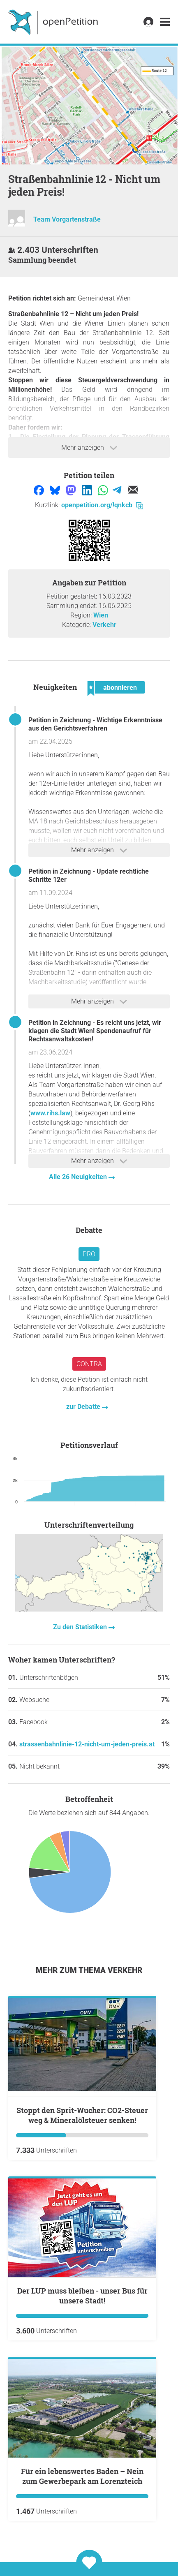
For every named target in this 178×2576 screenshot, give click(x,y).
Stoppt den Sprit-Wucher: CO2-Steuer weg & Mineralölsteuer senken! (82, 2115)
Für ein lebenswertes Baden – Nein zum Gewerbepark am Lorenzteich (82, 2476)
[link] (165, 22)
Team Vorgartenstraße (67, 219)
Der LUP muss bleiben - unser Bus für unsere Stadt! (82, 2295)
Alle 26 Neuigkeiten (79, 1177)
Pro (89, 1254)
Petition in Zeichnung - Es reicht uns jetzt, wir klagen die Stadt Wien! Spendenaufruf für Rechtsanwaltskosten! (94, 1031)
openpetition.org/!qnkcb (102, 505)
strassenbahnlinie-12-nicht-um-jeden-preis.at (87, 1744)
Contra (89, 1364)
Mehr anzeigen (89, 448)
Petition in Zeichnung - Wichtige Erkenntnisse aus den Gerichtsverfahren (95, 724)
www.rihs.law (50, 1113)
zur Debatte (84, 1407)
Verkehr (104, 625)
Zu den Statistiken (81, 1627)
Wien (100, 615)
